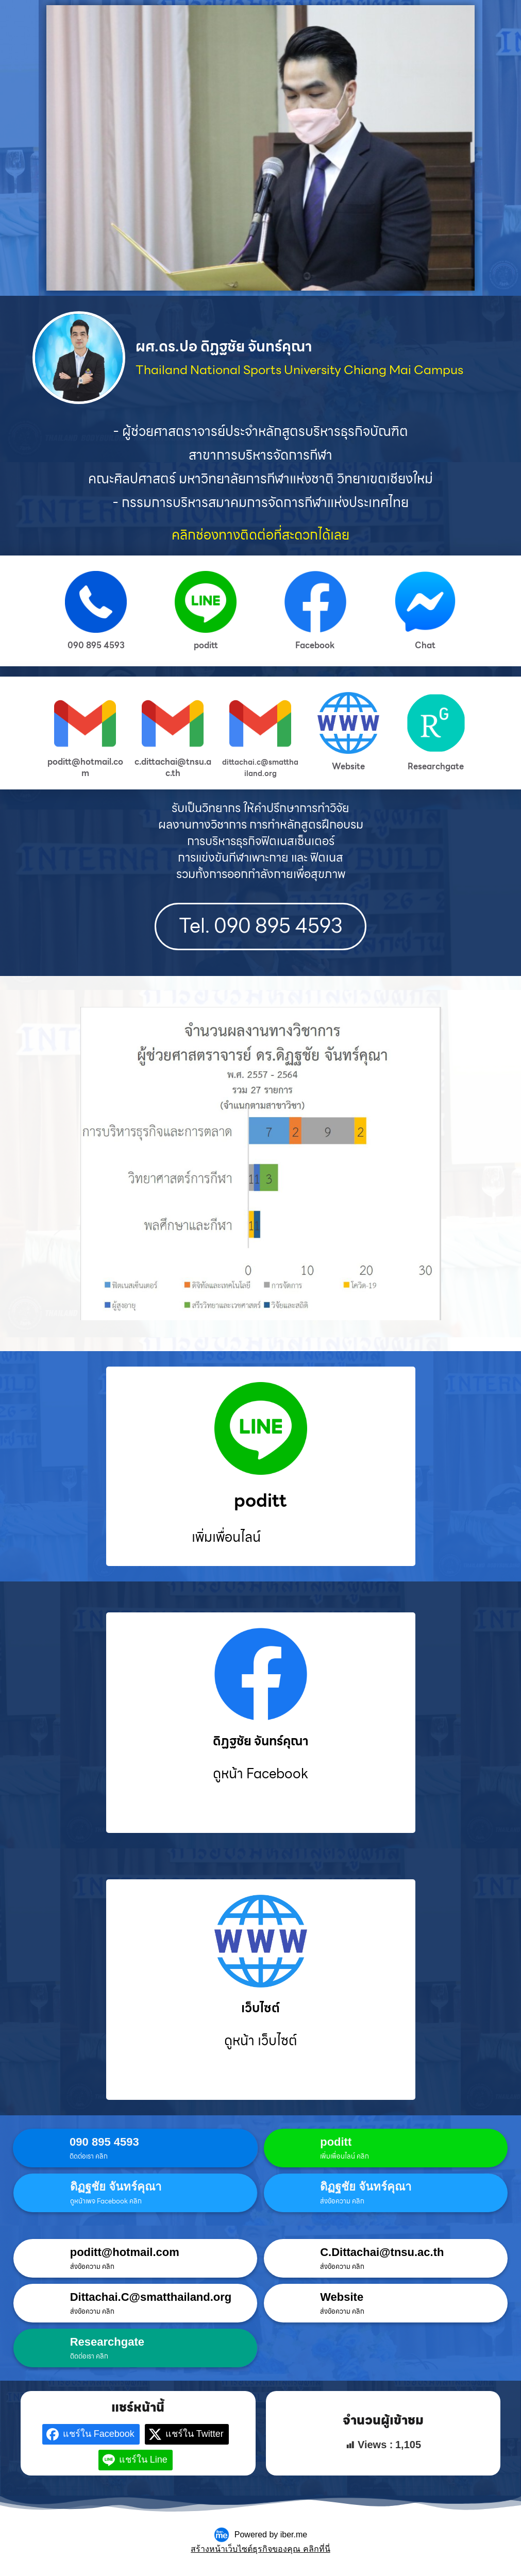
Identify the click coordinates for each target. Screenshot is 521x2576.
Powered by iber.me (270, 2536)
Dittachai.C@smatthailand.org (151, 2299)
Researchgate (107, 2343)
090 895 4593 (104, 2143)
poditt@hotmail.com (124, 2254)
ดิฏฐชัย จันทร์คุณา (115, 2188)
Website (341, 2299)
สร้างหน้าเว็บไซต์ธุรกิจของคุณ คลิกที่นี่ (260, 2551)
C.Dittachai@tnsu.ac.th (382, 2254)
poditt (335, 2143)
